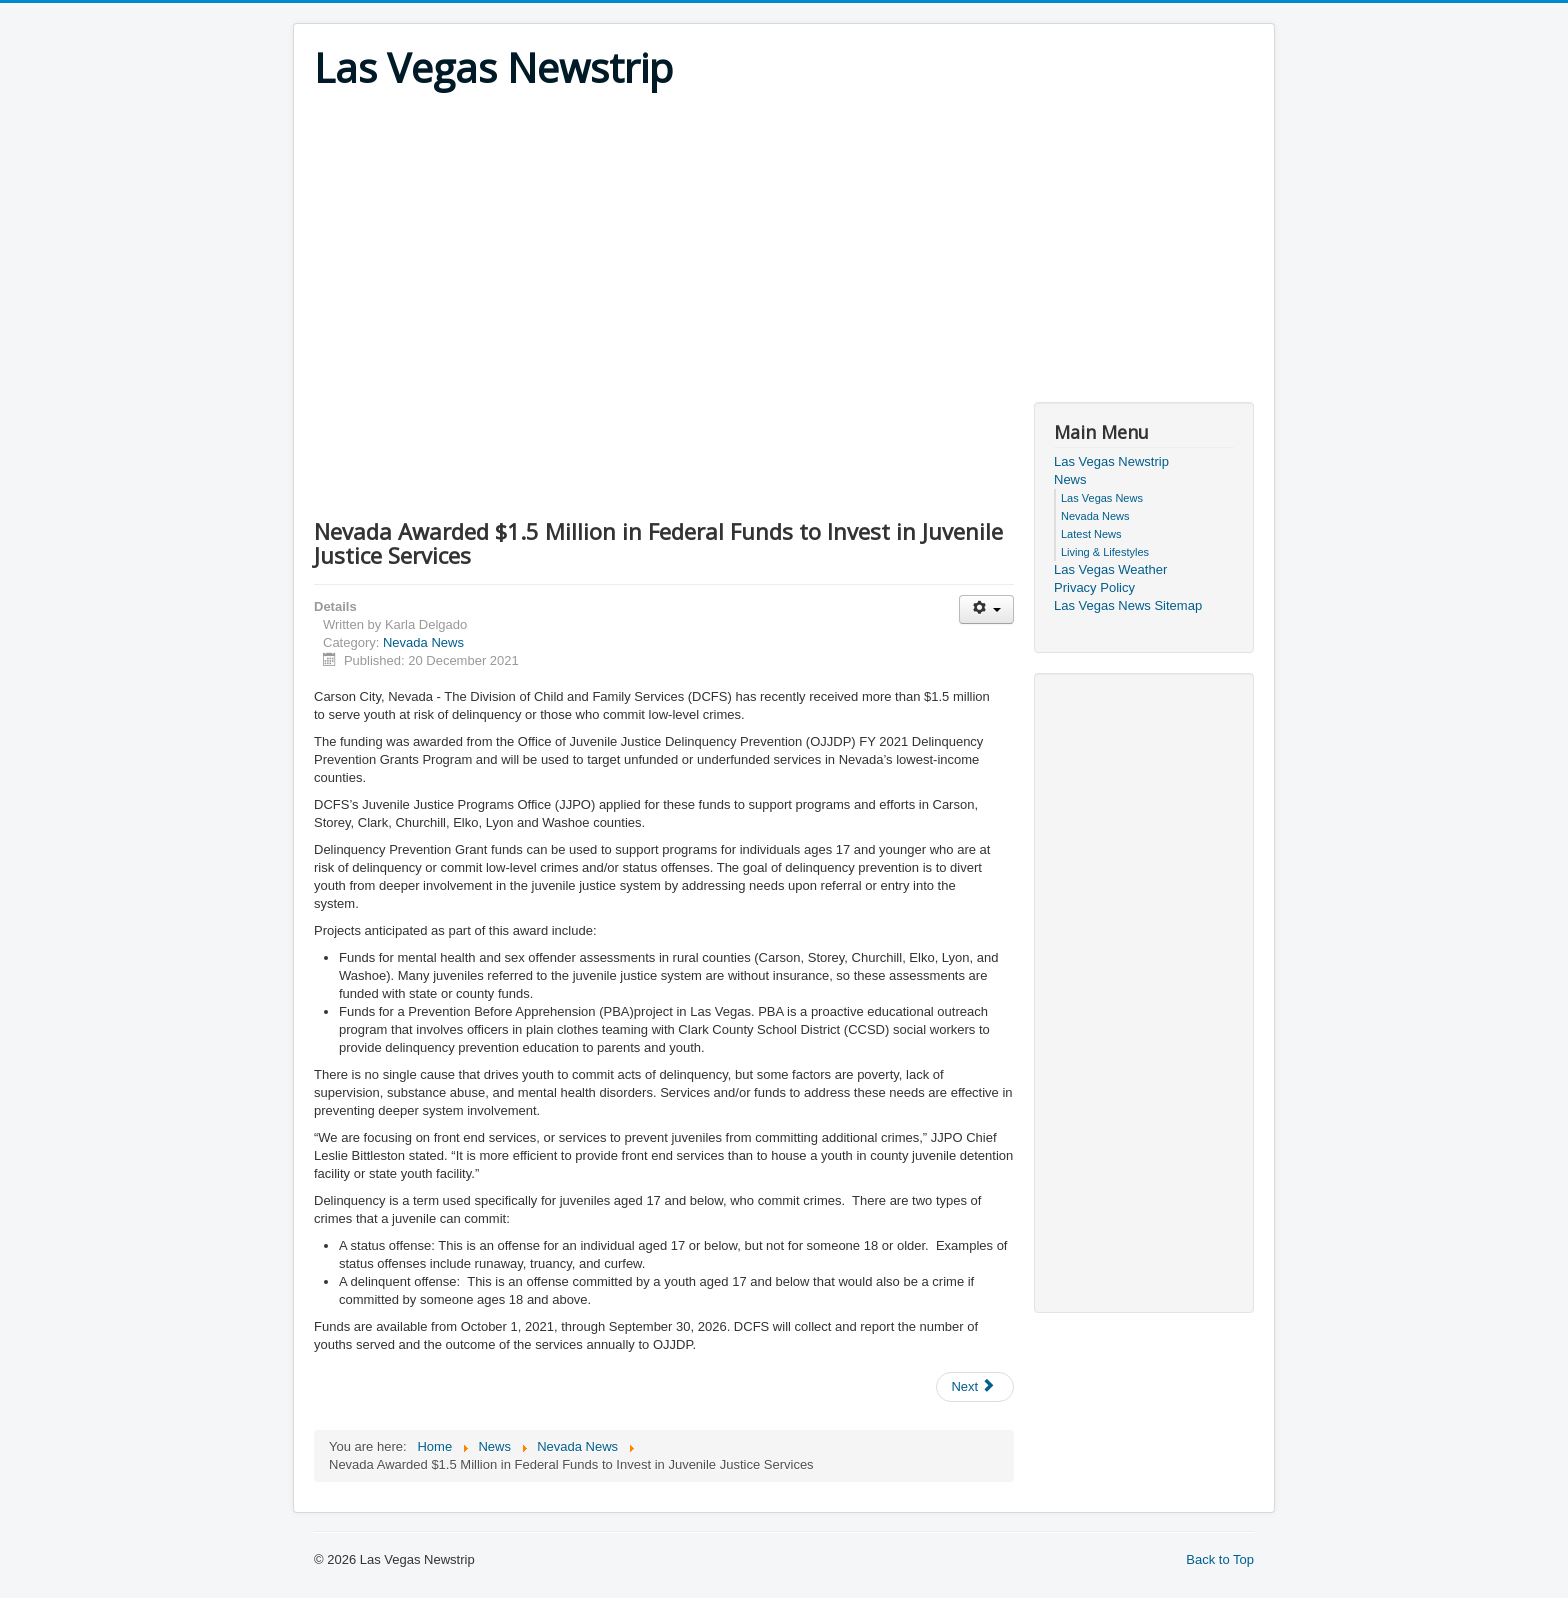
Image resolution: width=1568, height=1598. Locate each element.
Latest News (1091, 534)
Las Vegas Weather (1110, 569)
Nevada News (423, 642)
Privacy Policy (1094, 587)
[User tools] (986, 609)
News (1070, 479)
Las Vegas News (1102, 498)
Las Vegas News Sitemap (1128, 605)
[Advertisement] (784, 242)
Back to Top (1220, 1559)
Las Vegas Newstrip (1111, 461)
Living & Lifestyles (1105, 552)
